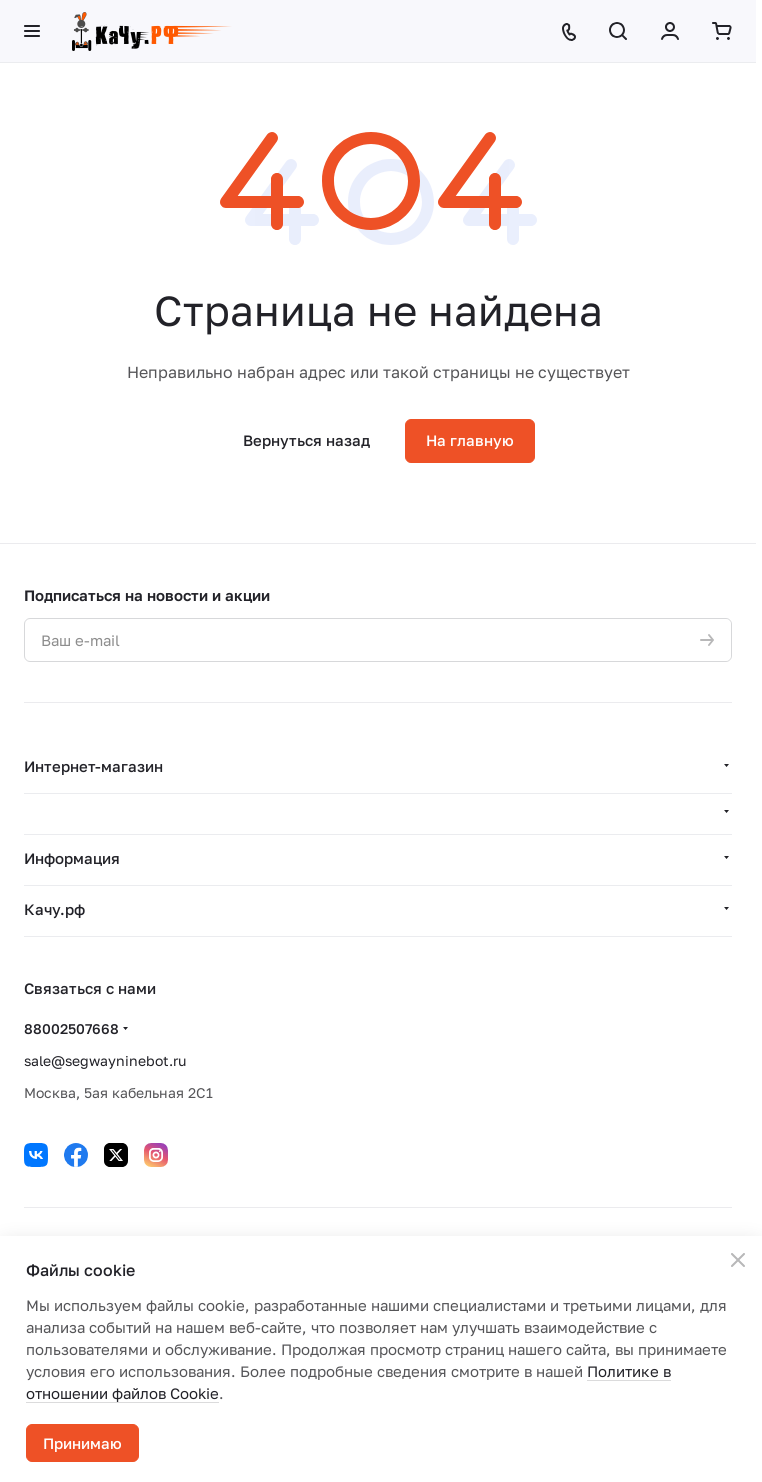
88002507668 (71, 1028)
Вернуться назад (306, 440)
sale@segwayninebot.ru (105, 1060)
